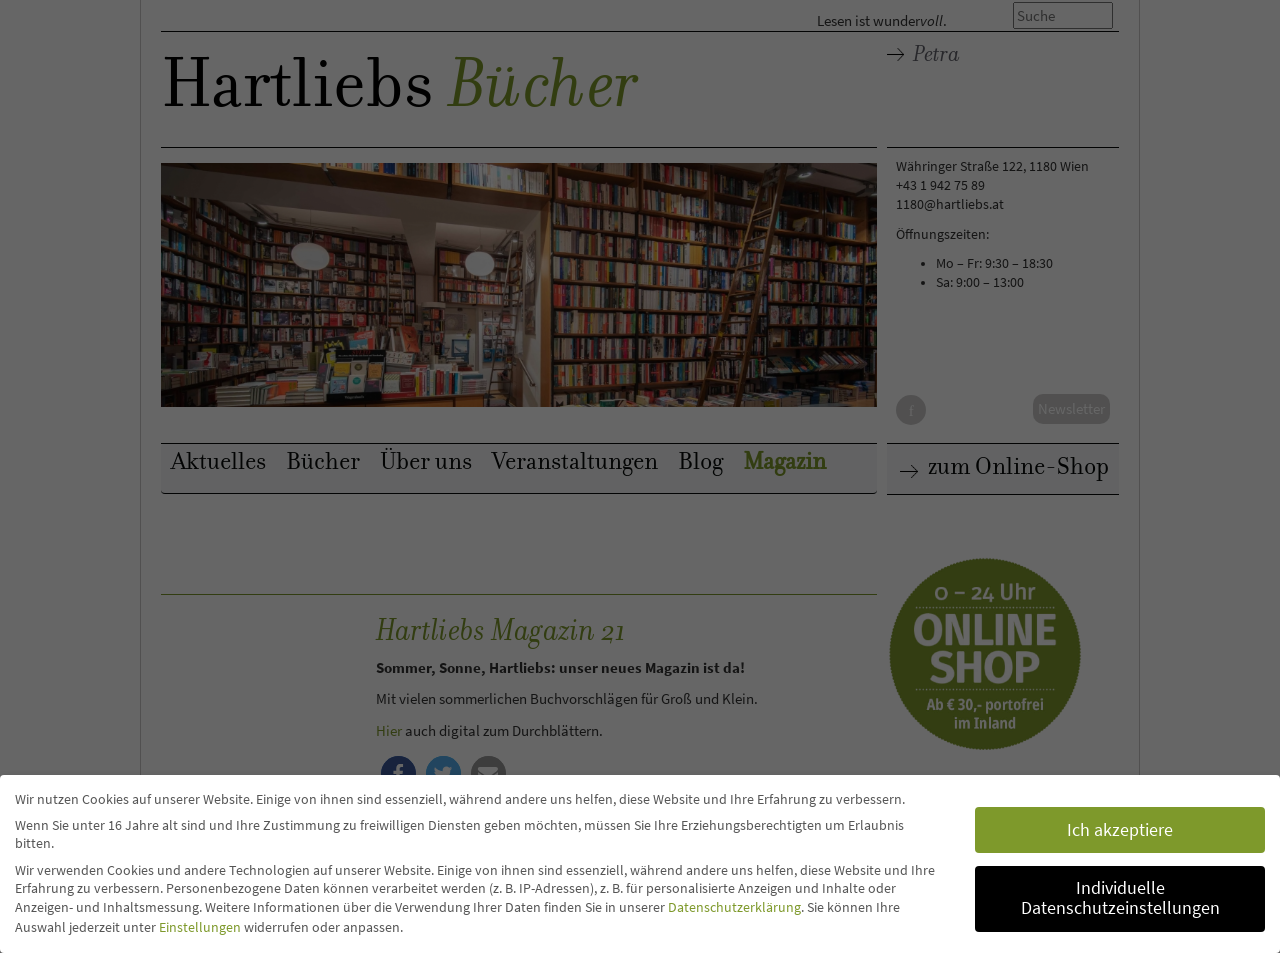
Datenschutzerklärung (734, 907)
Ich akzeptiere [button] (1120, 830)
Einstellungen (200, 927)
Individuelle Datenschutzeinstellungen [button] (1120, 898)
